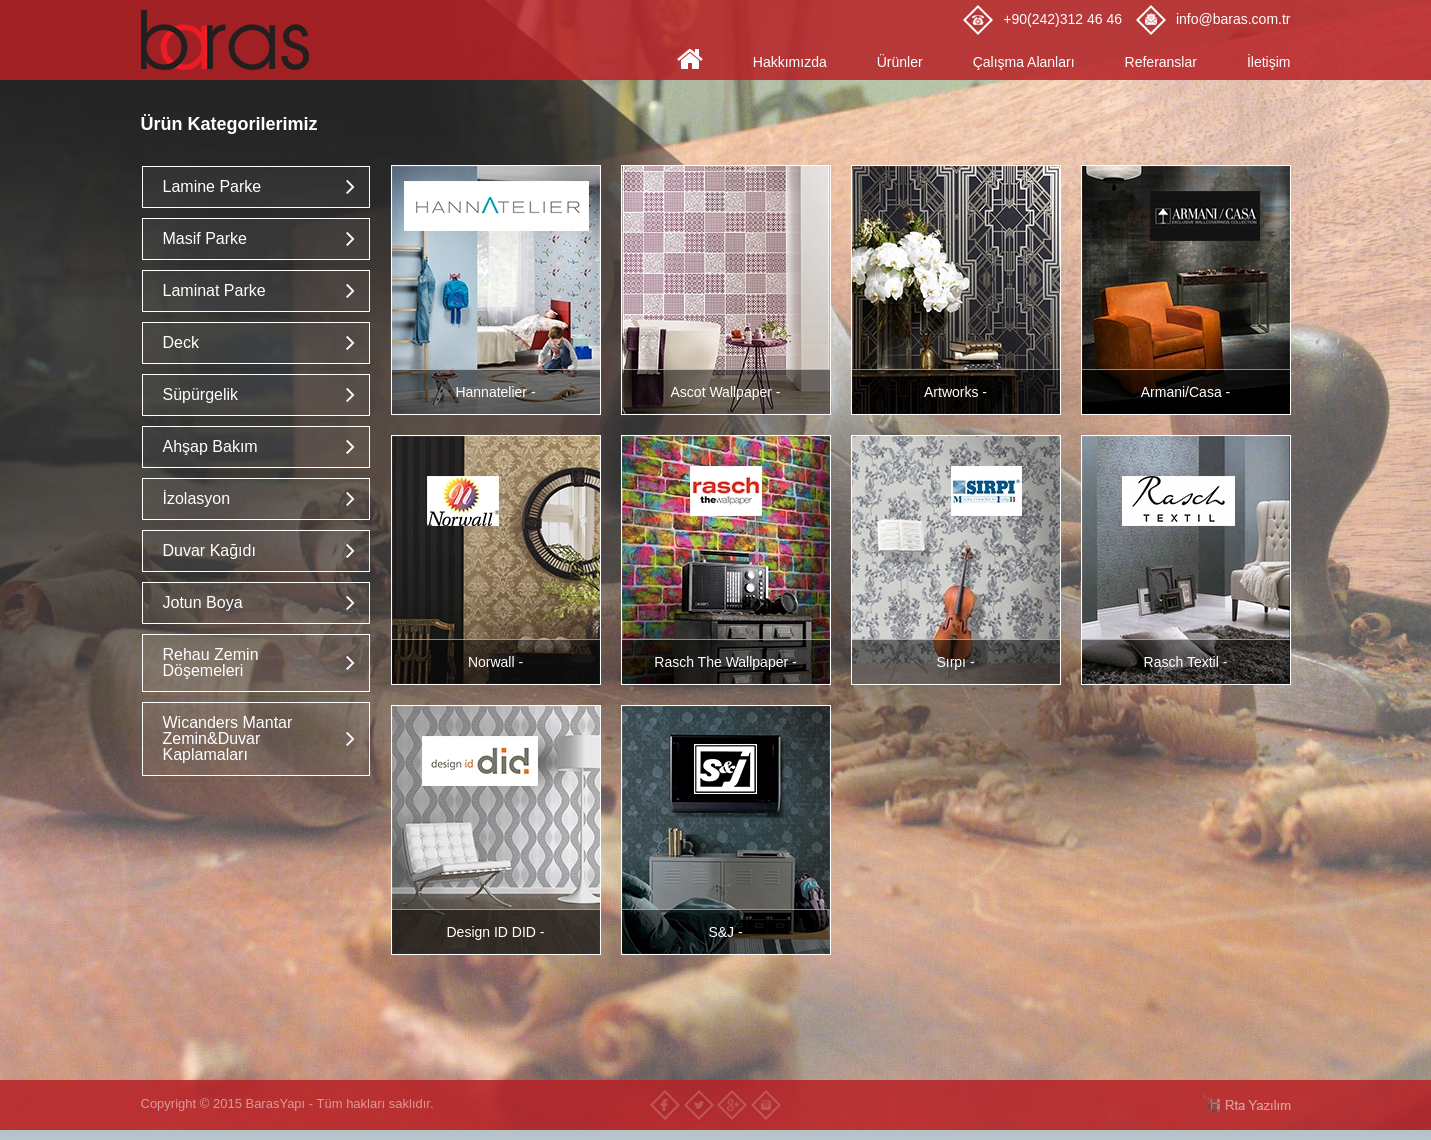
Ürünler (900, 62)
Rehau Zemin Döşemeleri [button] (211, 662)
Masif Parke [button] (205, 238)
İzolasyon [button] (197, 498)
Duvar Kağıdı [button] (209, 550)
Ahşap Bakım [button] (210, 446)
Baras (231, 40)
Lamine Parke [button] (212, 186)
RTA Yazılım (1246, 1103)
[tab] (256, 187)
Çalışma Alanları (1024, 62)
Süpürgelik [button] (201, 394)
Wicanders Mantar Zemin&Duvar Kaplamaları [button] (228, 738)
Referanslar (1161, 62)
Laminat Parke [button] (214, 290)
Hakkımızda (790, 62)
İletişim (1269, 62)
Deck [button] (181, 342)
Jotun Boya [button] (203, 602)
